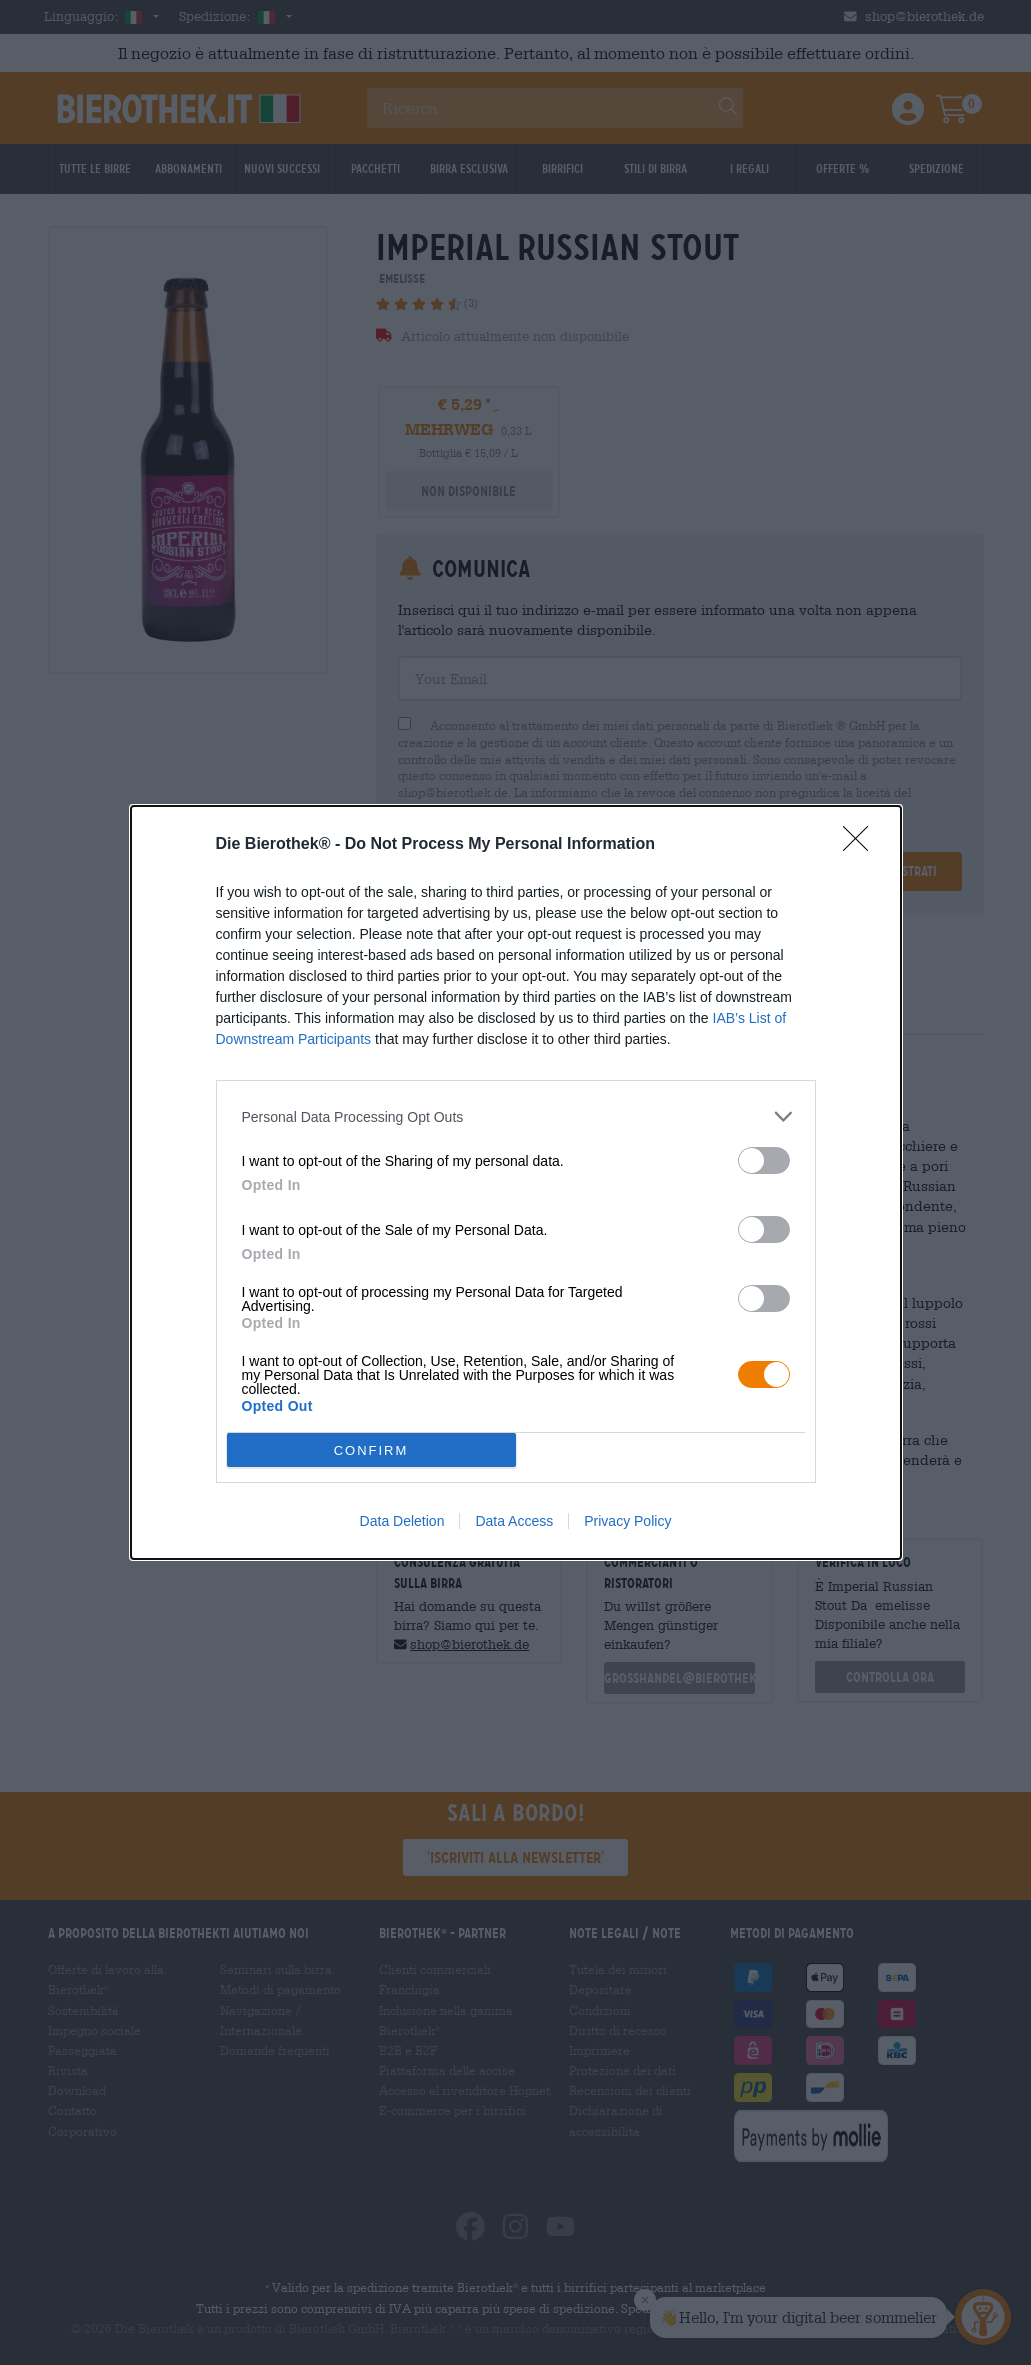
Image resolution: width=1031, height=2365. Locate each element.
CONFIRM (371, 1450)
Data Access (514, 1521)
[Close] (862, 845)
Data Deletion (402, 1521)
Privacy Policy (627, 1521)
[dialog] (516, 1182)
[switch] (764, 1160)
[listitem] (516, 1116)
